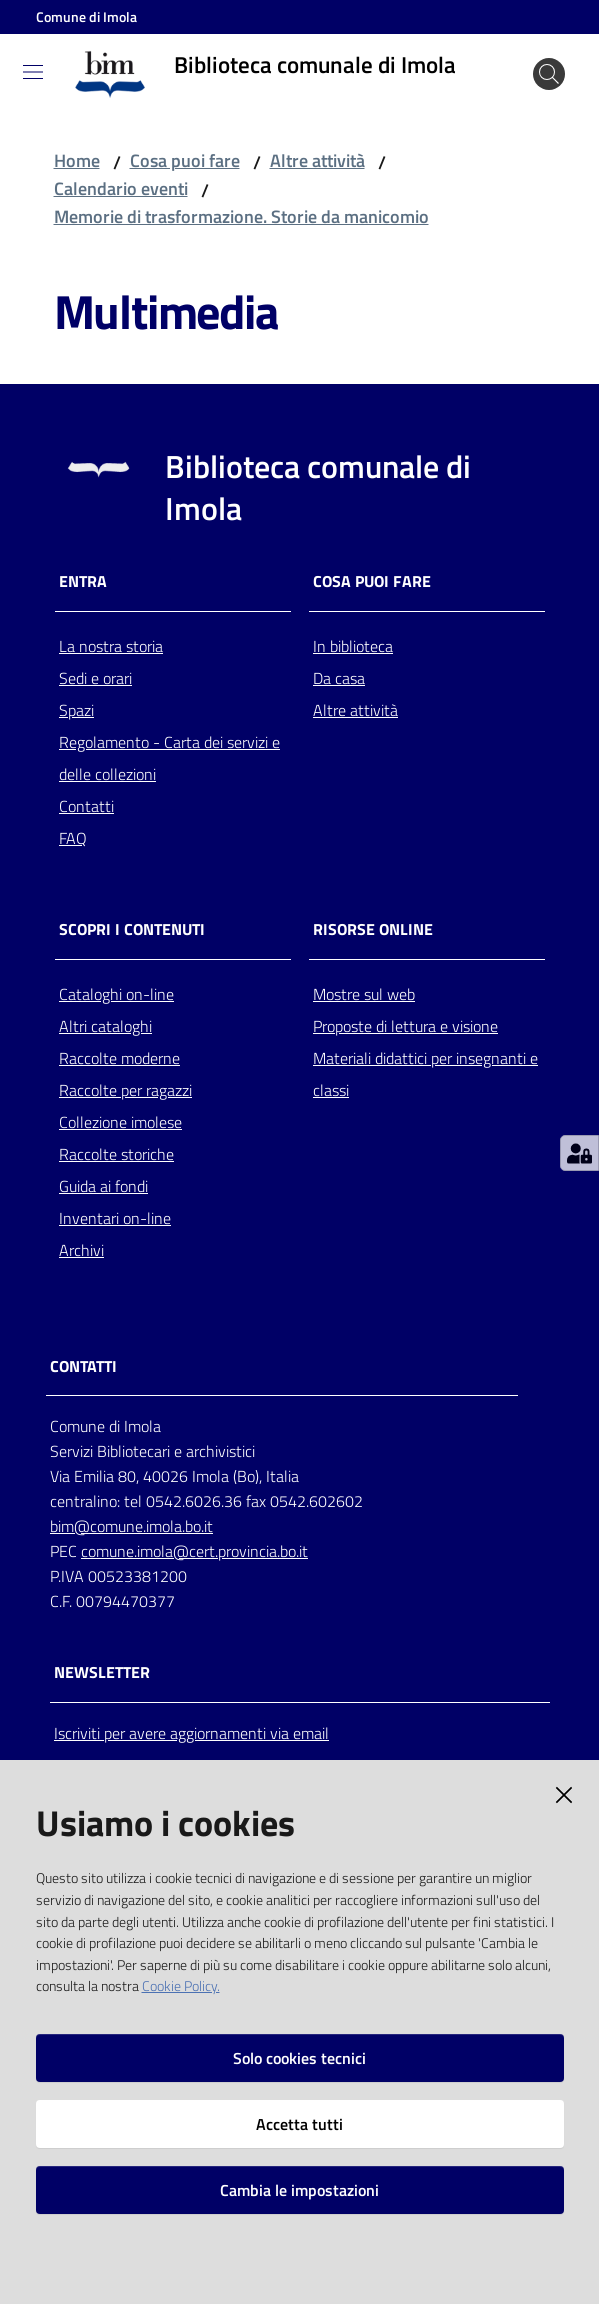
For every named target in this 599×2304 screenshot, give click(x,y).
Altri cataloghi (105, 1026)
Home (77, 160)
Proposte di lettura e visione (405, 1026)
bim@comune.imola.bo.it (131, 1526)
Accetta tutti (299, 2124)
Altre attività (317, 160)
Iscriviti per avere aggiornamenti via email (191, 1733)
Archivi (81, 1250)
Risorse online (373, 929)
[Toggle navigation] (33, 72)
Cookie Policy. (181, 1986)
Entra (83, 581)
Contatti (86, 806)
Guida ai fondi (103, 1186)
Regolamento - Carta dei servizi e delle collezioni (169, 758)
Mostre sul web (364, 994)
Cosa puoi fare (185, 160)
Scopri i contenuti (132, 929)
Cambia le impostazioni (299, 2190)
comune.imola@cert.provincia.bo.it (194, 1551)
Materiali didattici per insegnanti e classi (425, 1074)
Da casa (339, 678)
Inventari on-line (115, 1218)
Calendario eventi (121, 188)
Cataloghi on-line (116, 994)
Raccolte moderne (119, 1058)
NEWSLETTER (102, 1672)
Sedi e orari (95, 678)
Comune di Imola (86, 16)
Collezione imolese (120, 1122)
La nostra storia (111, 646)
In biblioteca (353, 646)
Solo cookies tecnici (299, 2058)
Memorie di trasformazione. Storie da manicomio (241, 216)
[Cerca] (549, 74)
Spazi (76, 710)
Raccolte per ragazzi (125, 1090)
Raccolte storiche (116, 1154)
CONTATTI (83, 1366)
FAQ (73, 838)
